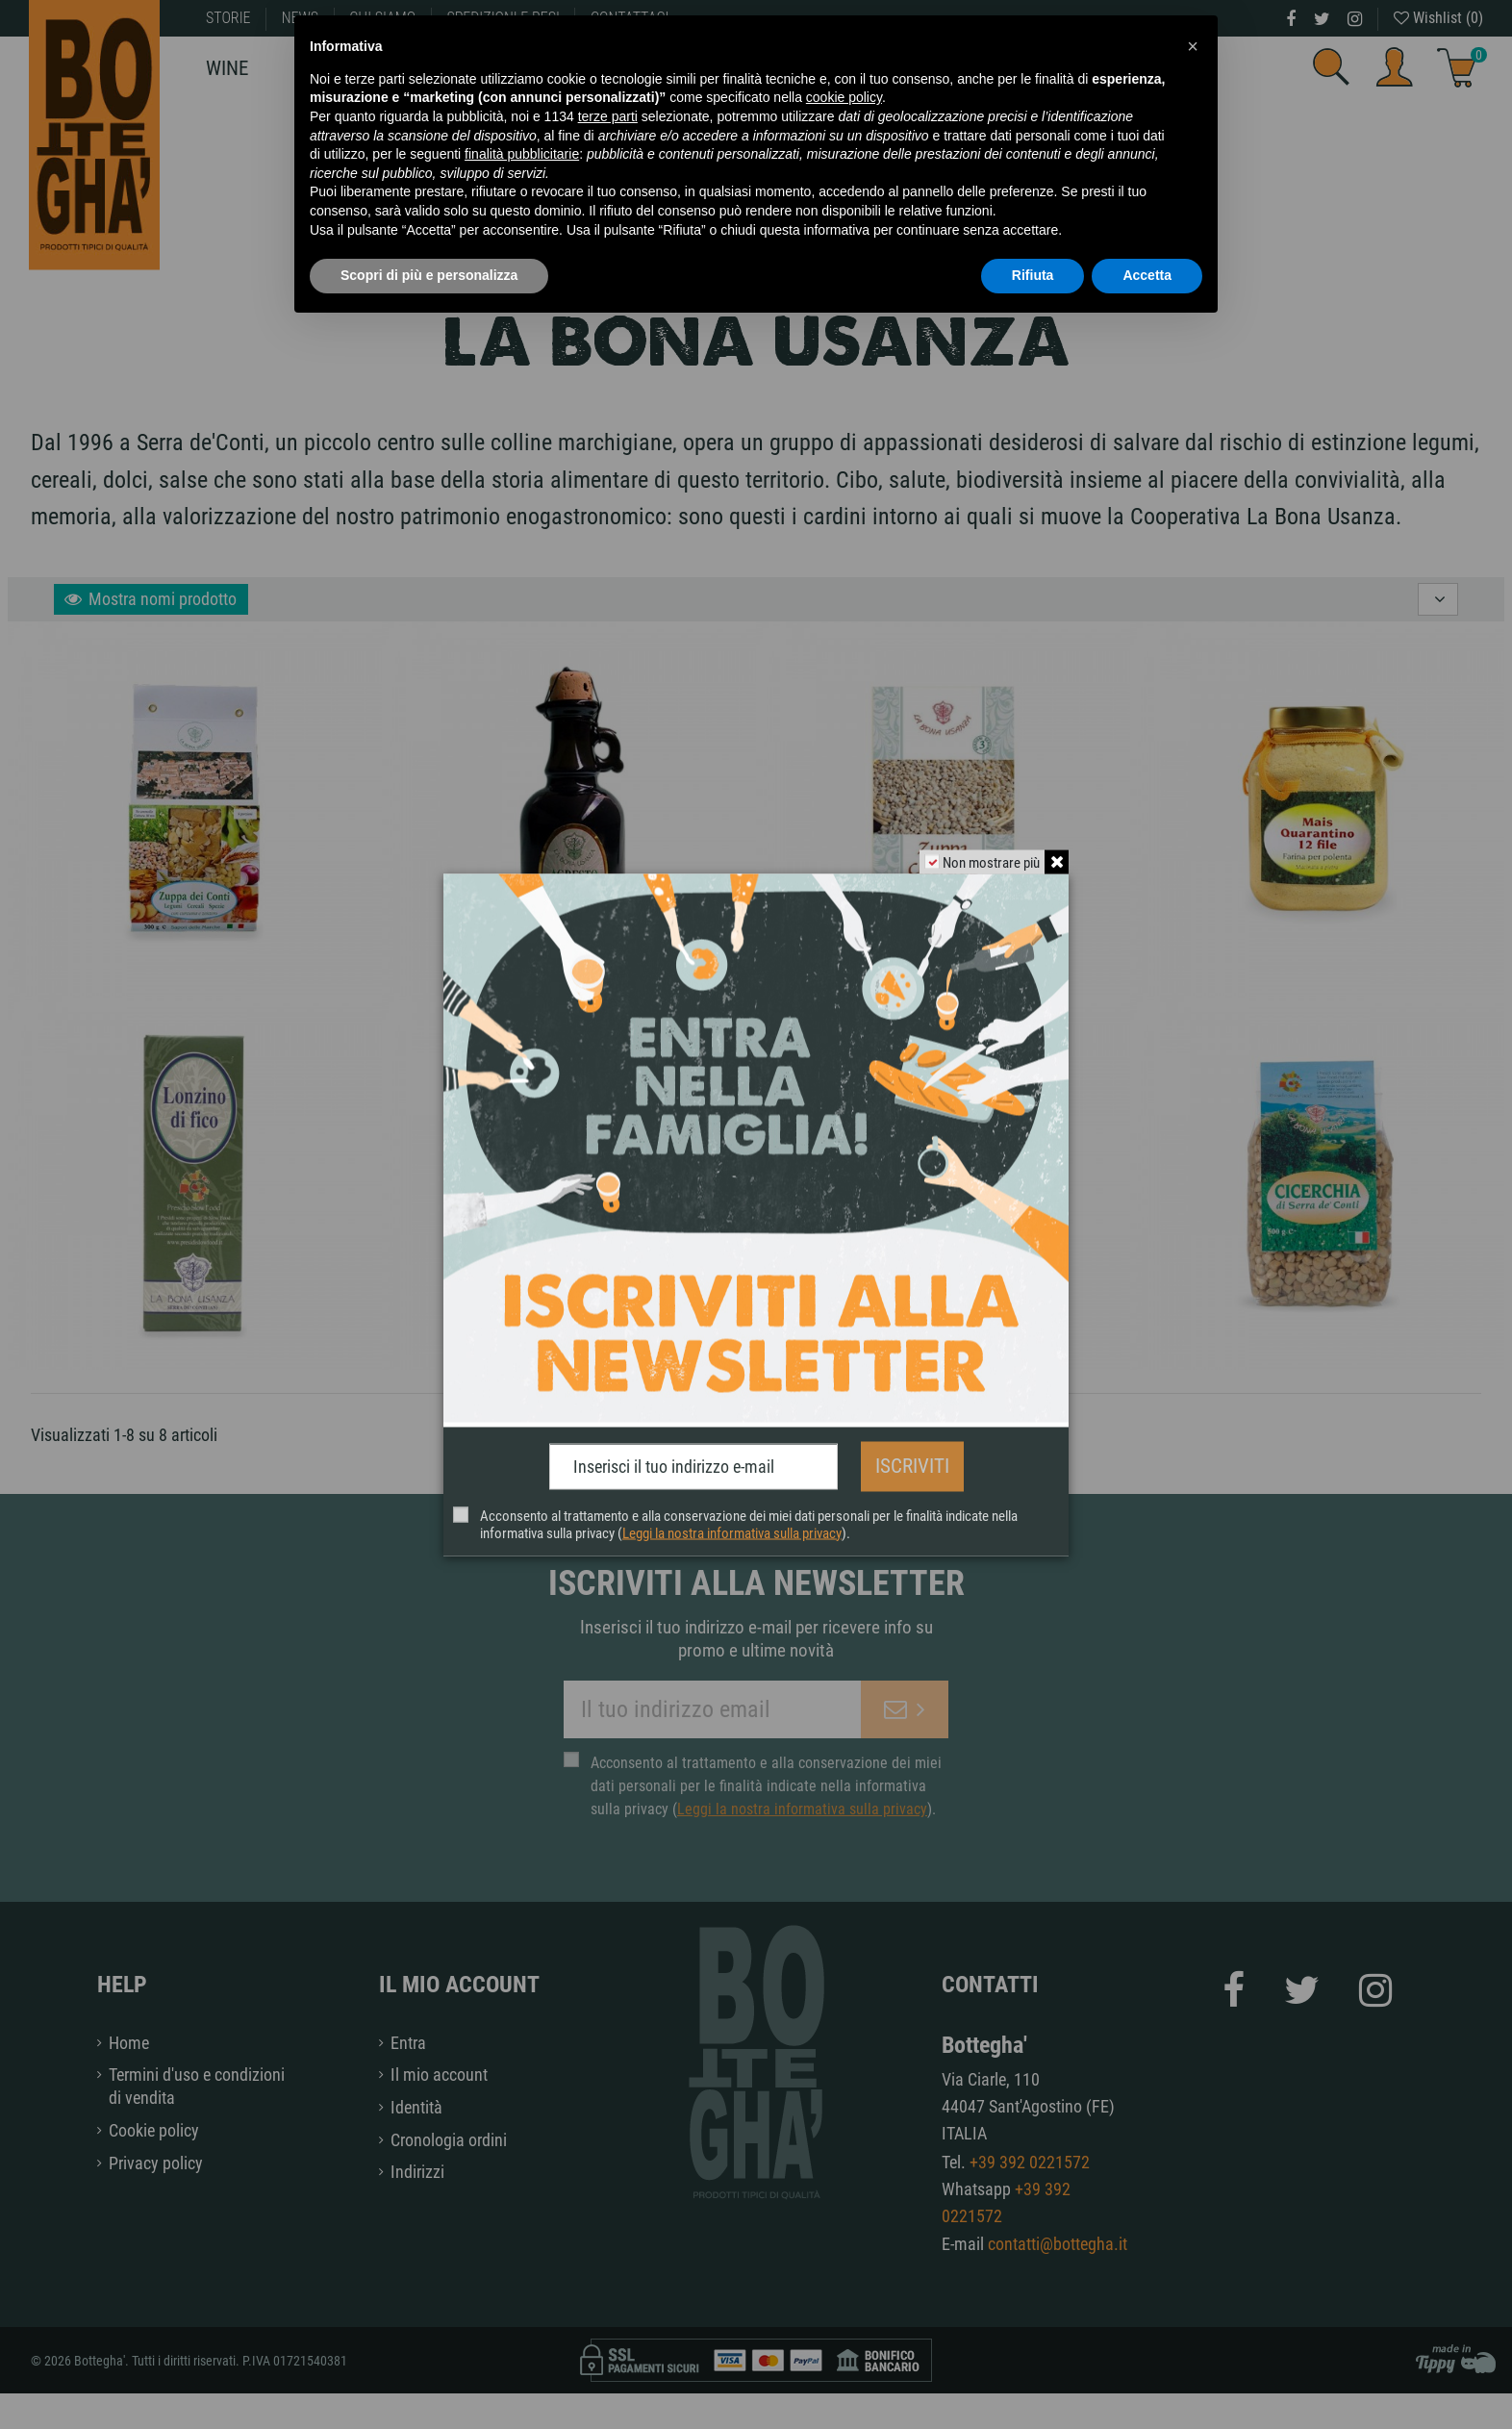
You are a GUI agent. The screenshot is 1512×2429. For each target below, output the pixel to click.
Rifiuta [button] (1033, 275)
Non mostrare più (991, 863)
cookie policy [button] (844, 97)
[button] (1192, 46)
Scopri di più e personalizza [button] (428, 275)
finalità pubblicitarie (522, 154)
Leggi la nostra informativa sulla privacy (732, 1531)
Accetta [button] (1147, 275)
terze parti (608, 116)
